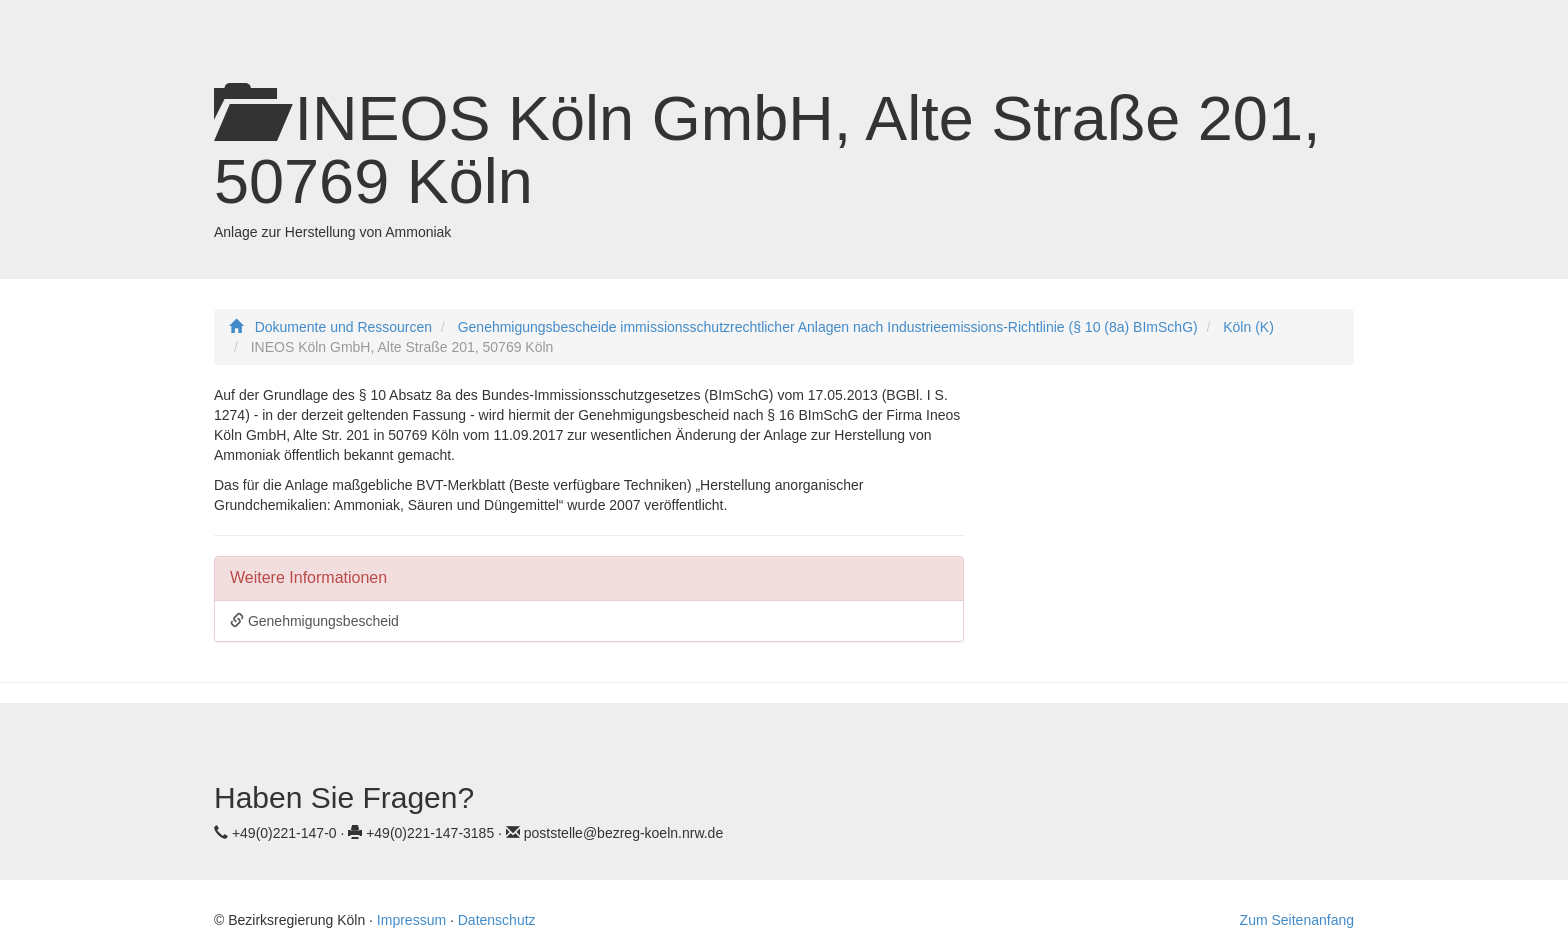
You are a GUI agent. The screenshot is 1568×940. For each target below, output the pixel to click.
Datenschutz (497, 920)
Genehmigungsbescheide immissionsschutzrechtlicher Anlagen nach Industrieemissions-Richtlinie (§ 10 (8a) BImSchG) (828, 327)
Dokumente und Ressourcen (343, 327)
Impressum (411, 920)
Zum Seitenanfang (1297, 920)
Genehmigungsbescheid (314, 621)
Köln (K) (1248, 327)
